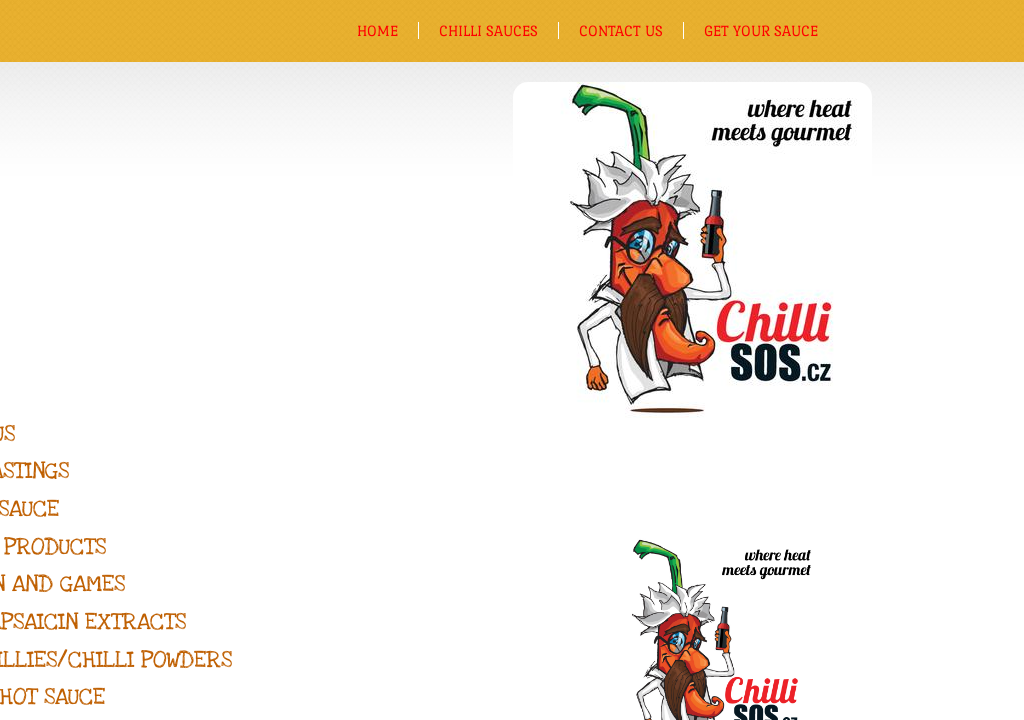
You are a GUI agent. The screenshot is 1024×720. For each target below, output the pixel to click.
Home (377, 30)
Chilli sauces (488, 30)
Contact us (621, 30)
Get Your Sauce (761, 30)
